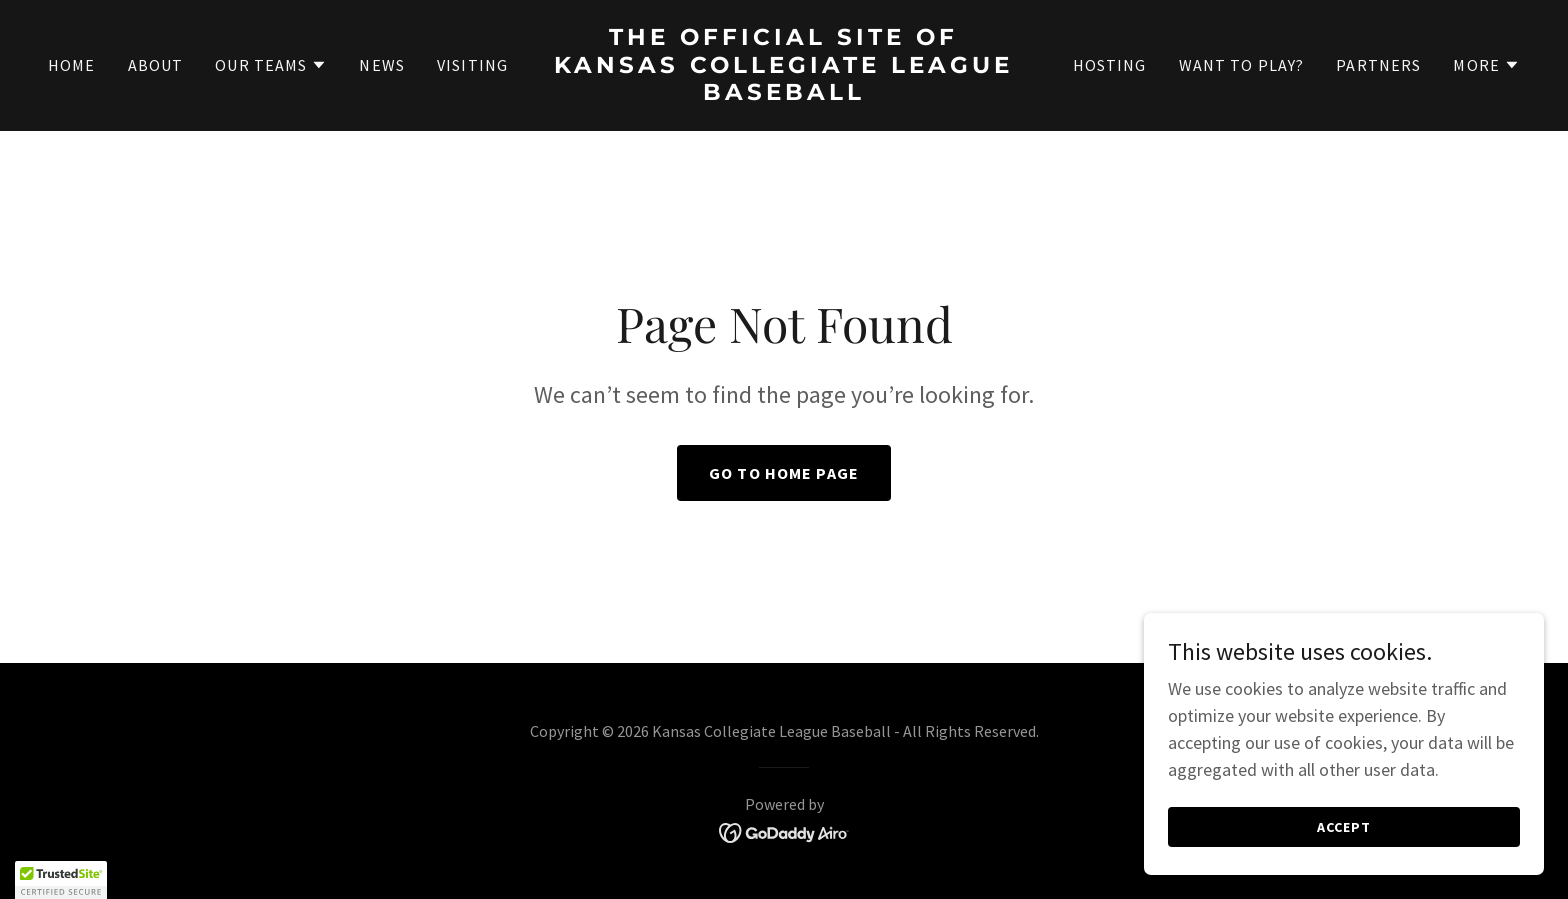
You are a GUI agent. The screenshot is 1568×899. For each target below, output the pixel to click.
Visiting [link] (472, 65)
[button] (271, 65)
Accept (1344, 827)
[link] (784, 93)
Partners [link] (1378, 65)
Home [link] (72, 65)
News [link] (382, 65)
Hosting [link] (1110, 65)
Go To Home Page (784, 473)
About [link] (156, 65)
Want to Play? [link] (1242, 65)
